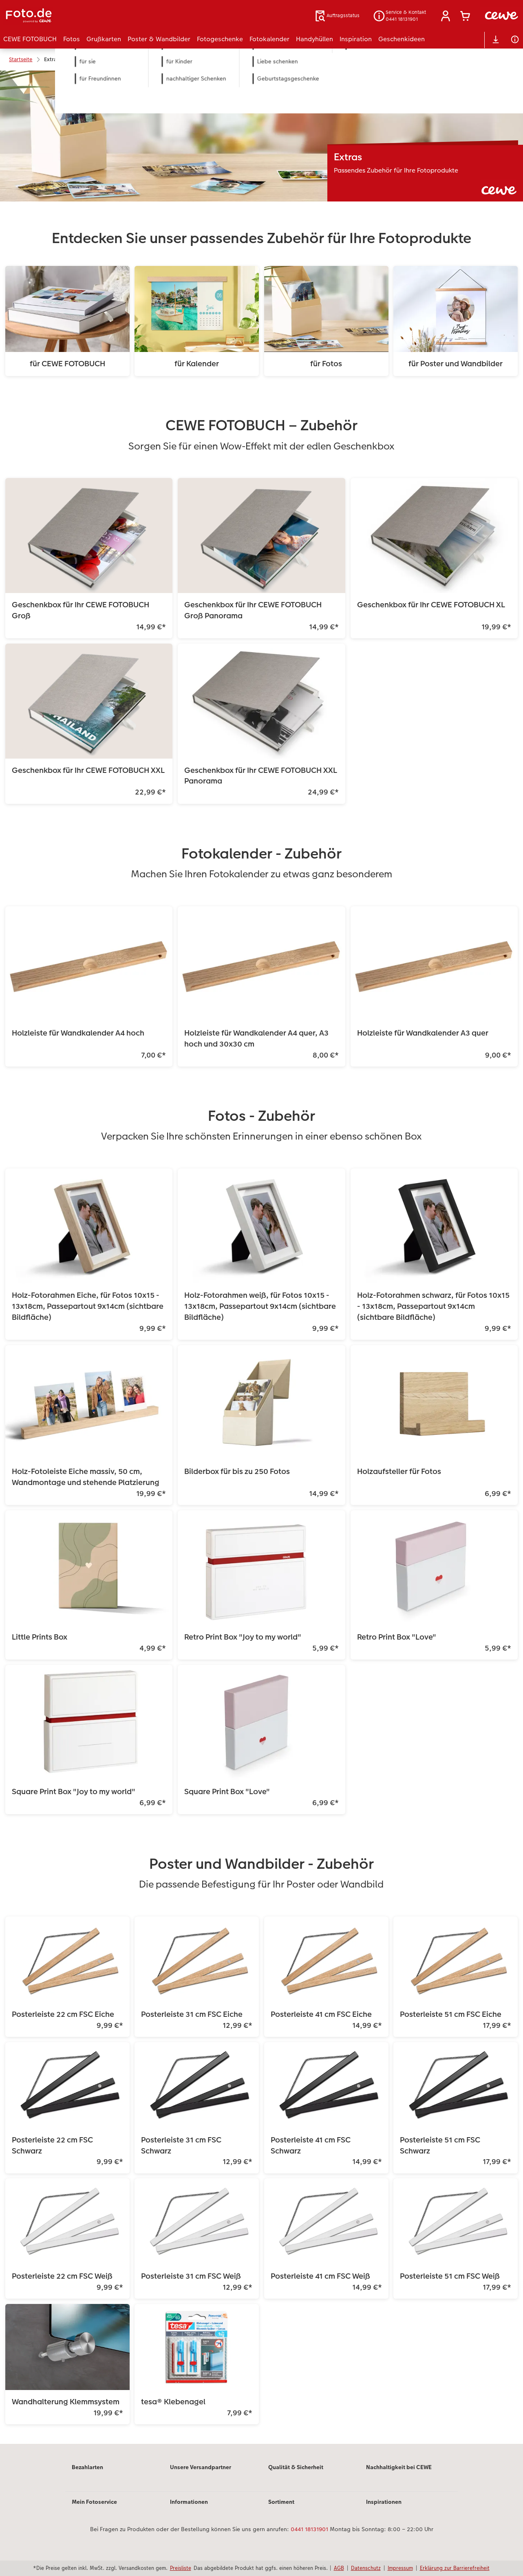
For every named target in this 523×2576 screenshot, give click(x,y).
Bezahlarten (87, 2467)
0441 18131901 (309, 2529)
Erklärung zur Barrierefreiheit (455, 2568)
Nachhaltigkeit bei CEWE (399, 2467)
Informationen (189, 2502)
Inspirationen (384, 2502)
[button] (445, 16)
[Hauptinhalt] (261, 1257)
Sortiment (281, 2502)
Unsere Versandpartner (200, 2467)
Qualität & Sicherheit (295, 2467)
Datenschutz (366, 2568)
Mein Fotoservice (94, 2502)
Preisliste (180, 2568)
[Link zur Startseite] (83, 16)
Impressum (400, 2568)
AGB (339, 2568)
